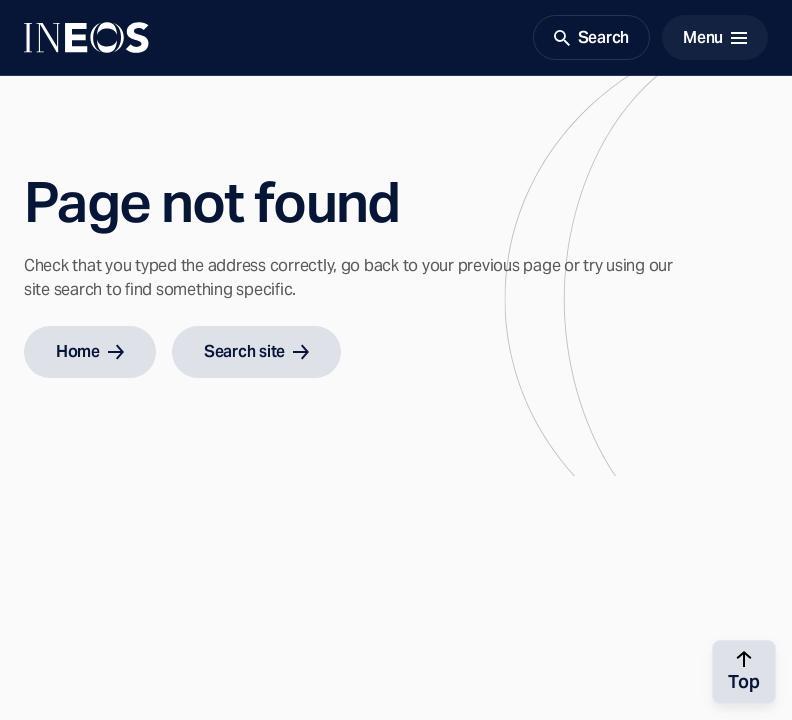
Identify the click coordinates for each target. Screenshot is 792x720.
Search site (256, 351)
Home (90, 351)
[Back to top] (744, 672)
